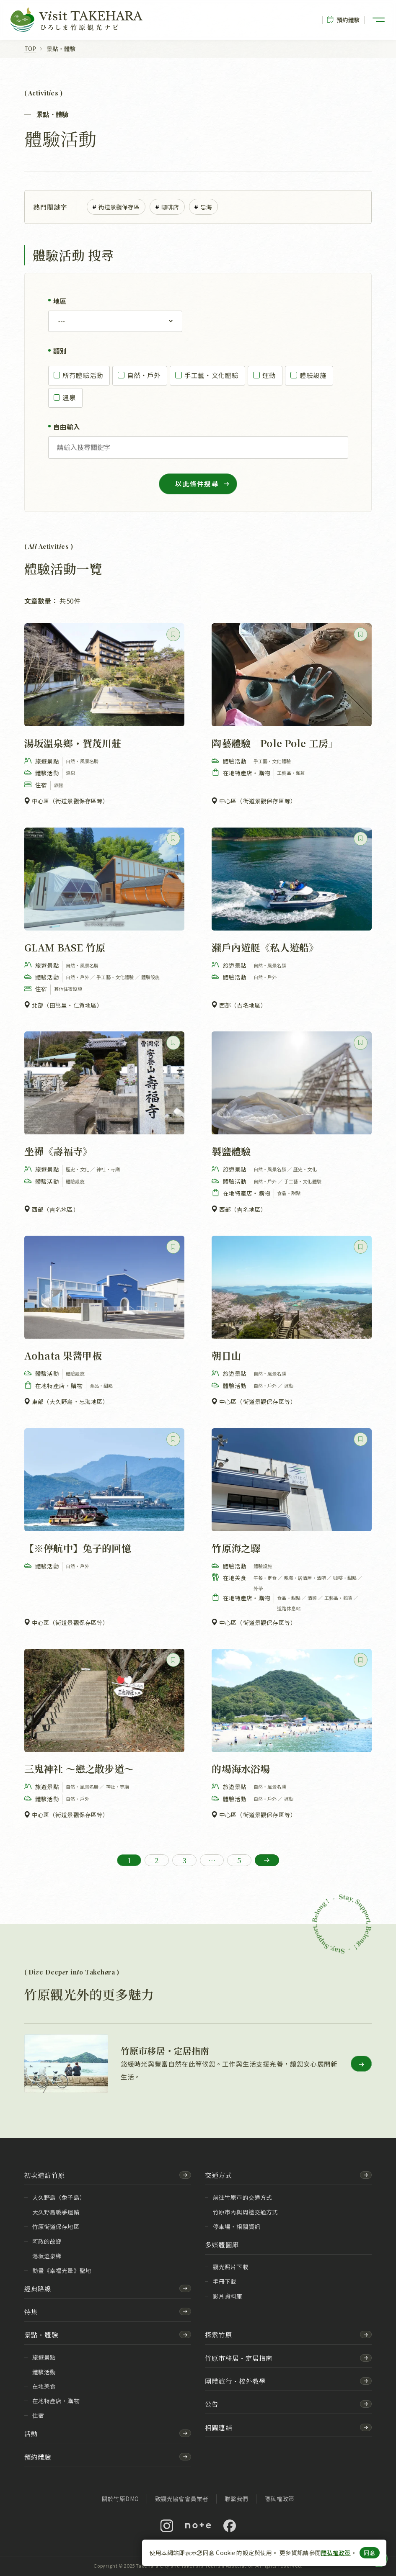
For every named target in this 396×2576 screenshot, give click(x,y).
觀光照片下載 (230, 2266)
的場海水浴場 (241, 1768)
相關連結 (218, 2427)
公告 (211, 2404)
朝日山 (226, 1355)
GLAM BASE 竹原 (64, 947)
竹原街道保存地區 (56, 2226)
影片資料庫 (228, 2296)
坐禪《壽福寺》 (58, 1151)
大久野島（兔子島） (58, 2197)
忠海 (203, 207)
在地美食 (44, 2386)
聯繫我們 (236, 2498)
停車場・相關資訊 (236, 2226)
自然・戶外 (138, 375)
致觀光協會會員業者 (181, 2498)
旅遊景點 (44, 2357)
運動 (264, 375)
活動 (31, 2433)
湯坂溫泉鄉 (47, 2256)
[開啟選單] (379, 20)
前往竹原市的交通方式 (242, 2197)
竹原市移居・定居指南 (239, 2358)
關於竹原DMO (120, 2498)
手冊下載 (225, 2281)
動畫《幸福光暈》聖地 (62, 2270)
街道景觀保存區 (116, 207)
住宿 (38, 2415)
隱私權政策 (336, 2552)
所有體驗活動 (78, 375)
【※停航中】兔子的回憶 (77, 1548)
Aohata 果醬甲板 (63, 1355)
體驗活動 (44, 2372)
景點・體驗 (41, 2334)
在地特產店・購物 (56, 2400)
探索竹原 (218, 2334)
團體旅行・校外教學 (235, 2381)
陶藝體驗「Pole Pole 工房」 (275, 743)
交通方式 (218, 2175)
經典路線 (38, 2288)
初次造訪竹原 (44, 2175)
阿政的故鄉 (47, 2241)
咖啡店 (167, 207)
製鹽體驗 (231, 1151)
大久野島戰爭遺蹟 (56, 2212)
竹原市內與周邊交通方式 (245, 2212)
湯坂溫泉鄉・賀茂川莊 (73, 743)
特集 (31, 2311)
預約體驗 (343, 20)
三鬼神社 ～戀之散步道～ (79, 1768)
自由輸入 (66, 426)
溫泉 (64, 397)
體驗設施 (308, 375)
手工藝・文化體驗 (206, 375)
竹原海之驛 (236, 1548)
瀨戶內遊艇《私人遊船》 (265, 947)
